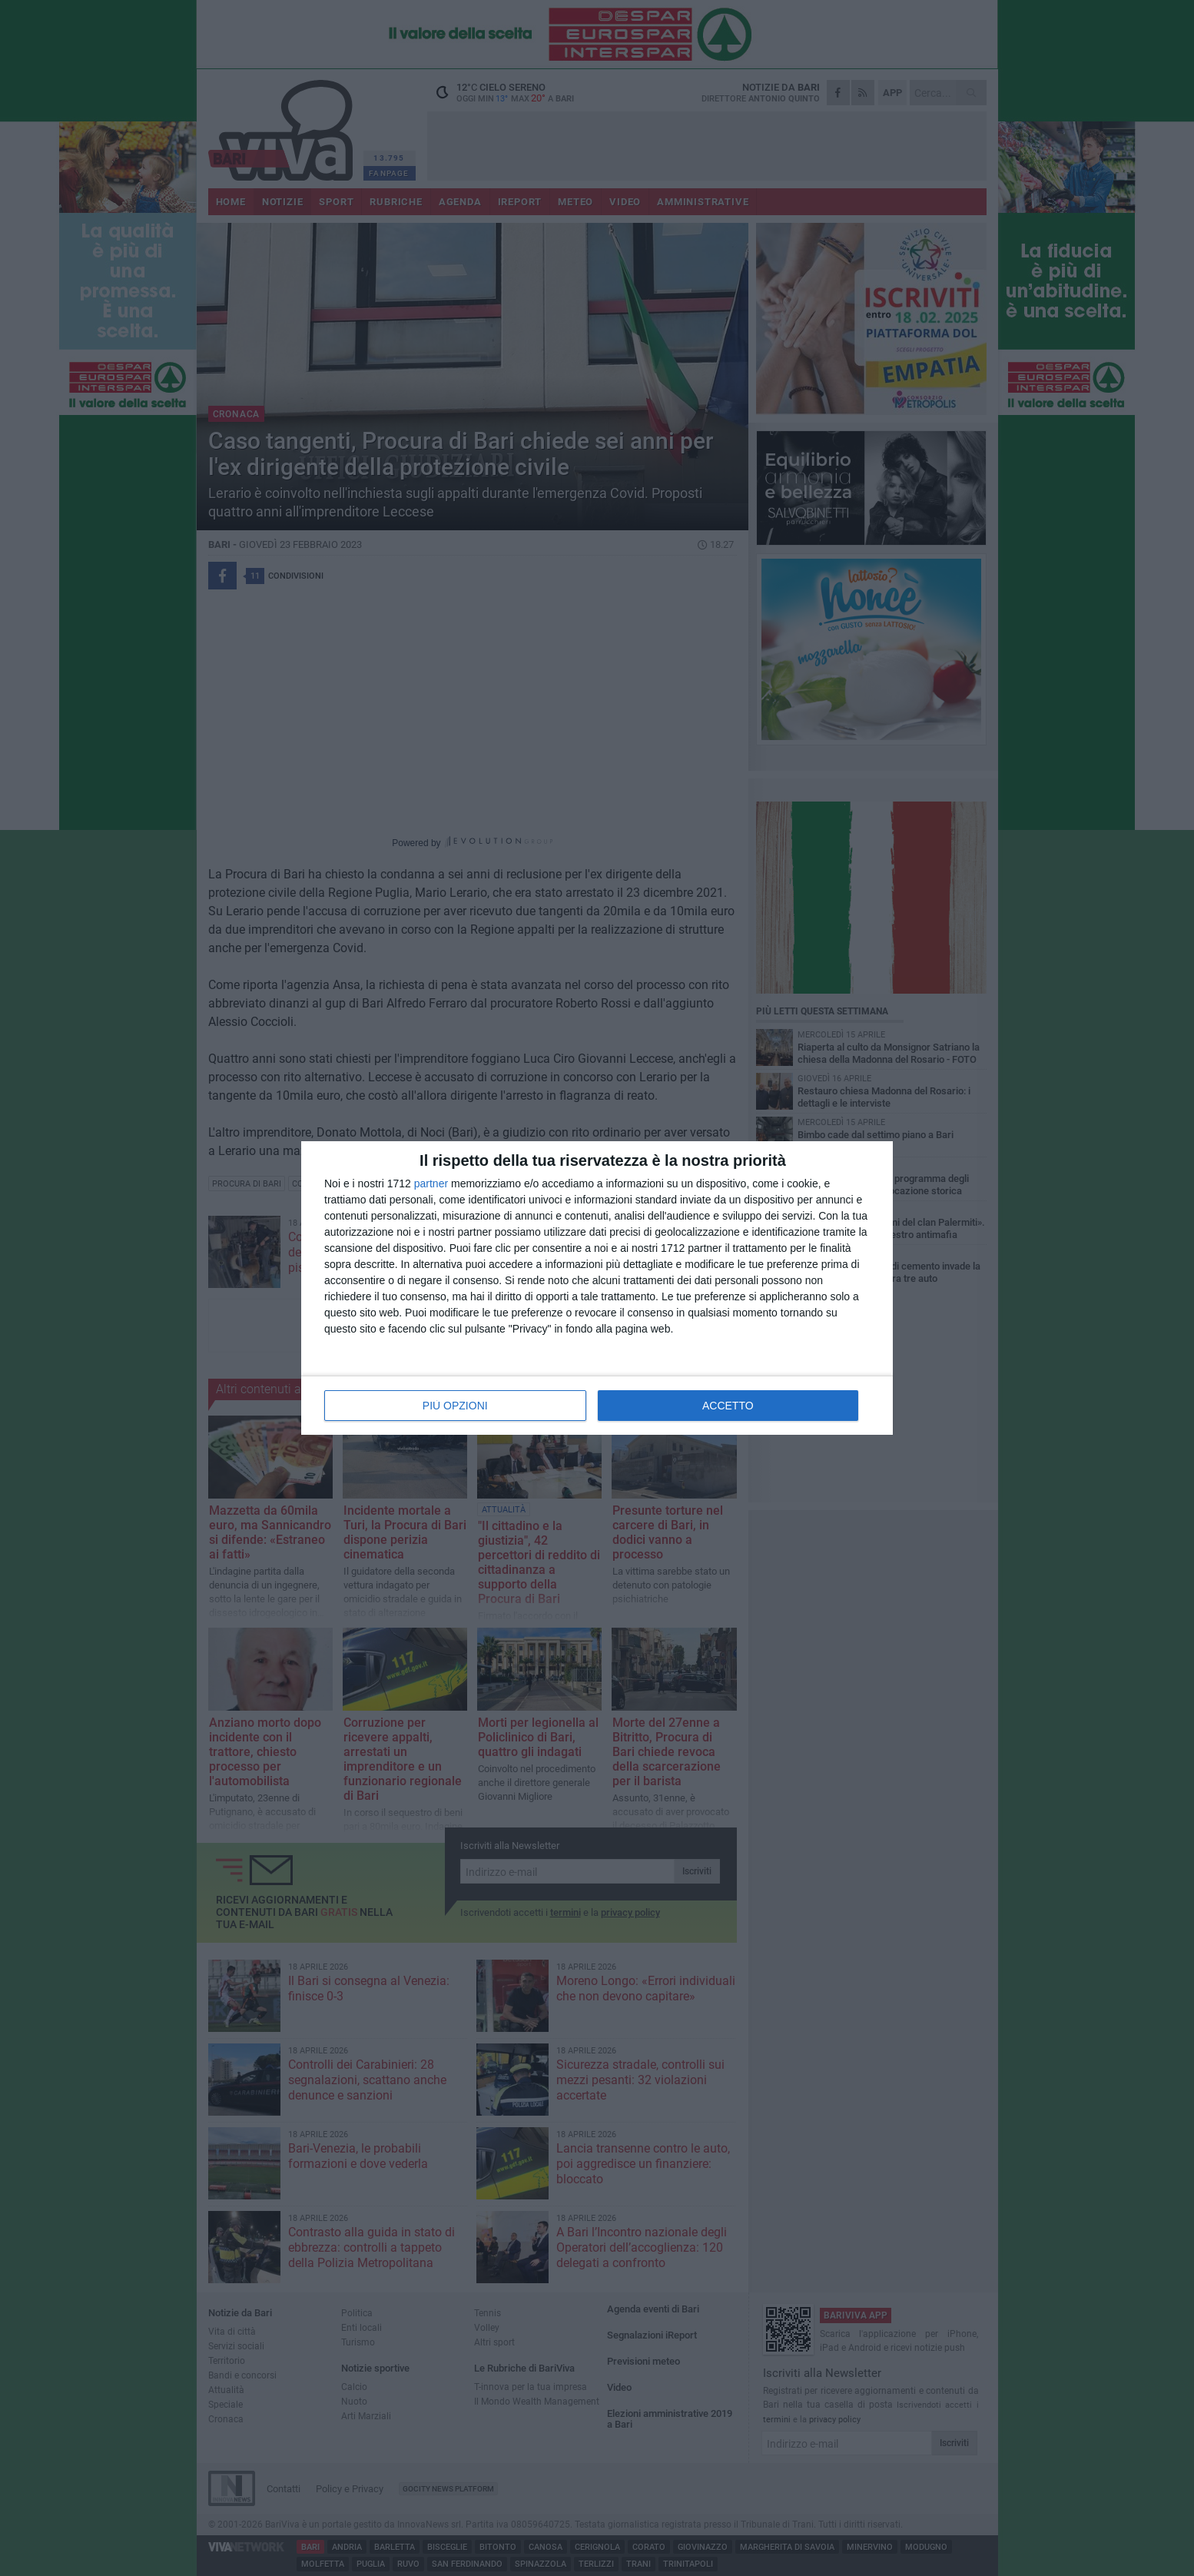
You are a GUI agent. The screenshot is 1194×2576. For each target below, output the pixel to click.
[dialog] (597, 1288)
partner (431, 1183)
